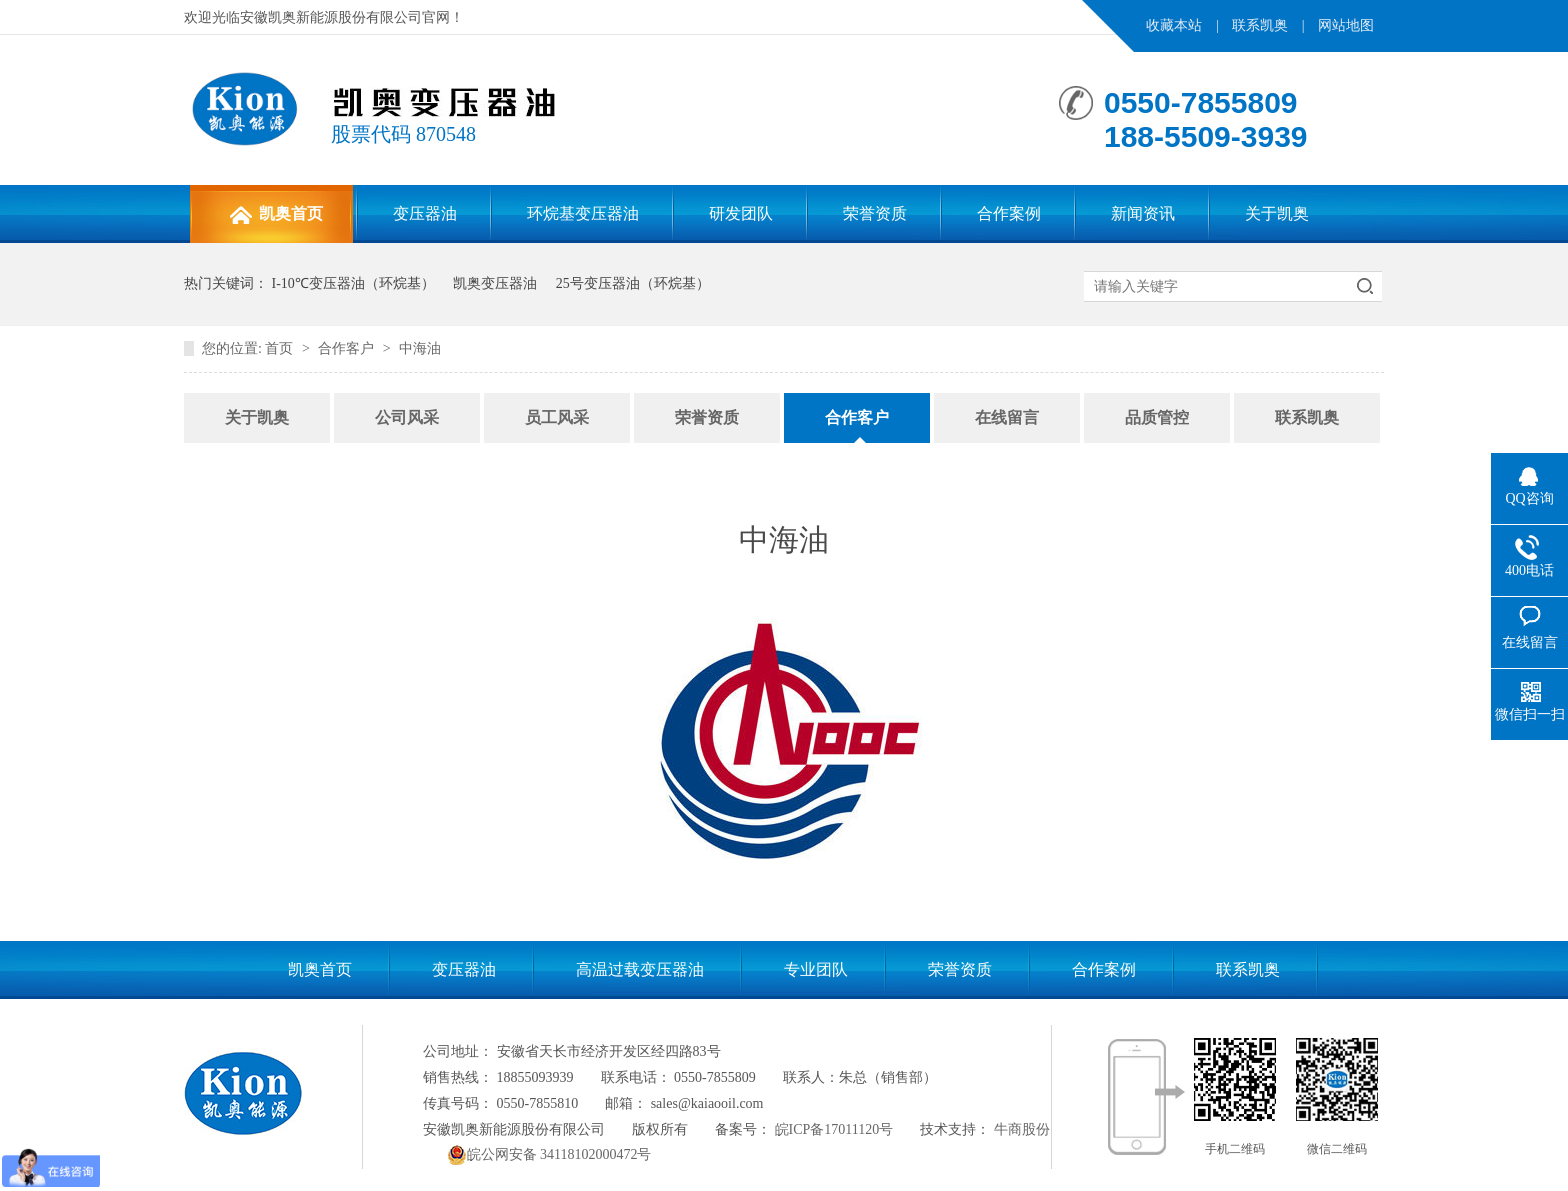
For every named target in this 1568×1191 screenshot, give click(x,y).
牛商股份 (1022, 1129)
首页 (279, 348)
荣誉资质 (875, 213)
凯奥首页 (276, 215)
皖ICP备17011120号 (834, 1129)
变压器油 (425, 213)
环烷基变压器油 (583, 213)
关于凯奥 (1277, 213)
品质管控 (1157, 417)
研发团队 (741, 213)
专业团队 (816, 969)
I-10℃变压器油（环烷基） (353, 283)
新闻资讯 (1143, 213)
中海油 (420, 348)
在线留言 (1007, 417)
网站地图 (1346, 25)
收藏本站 (1174, 25)
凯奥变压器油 (495, 283)
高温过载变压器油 (640, 969)
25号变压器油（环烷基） (633, 283)
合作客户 (346, 348)
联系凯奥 (1260, 25)
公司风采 (407, 417)
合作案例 (1009, 213)
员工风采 (557, 417)
